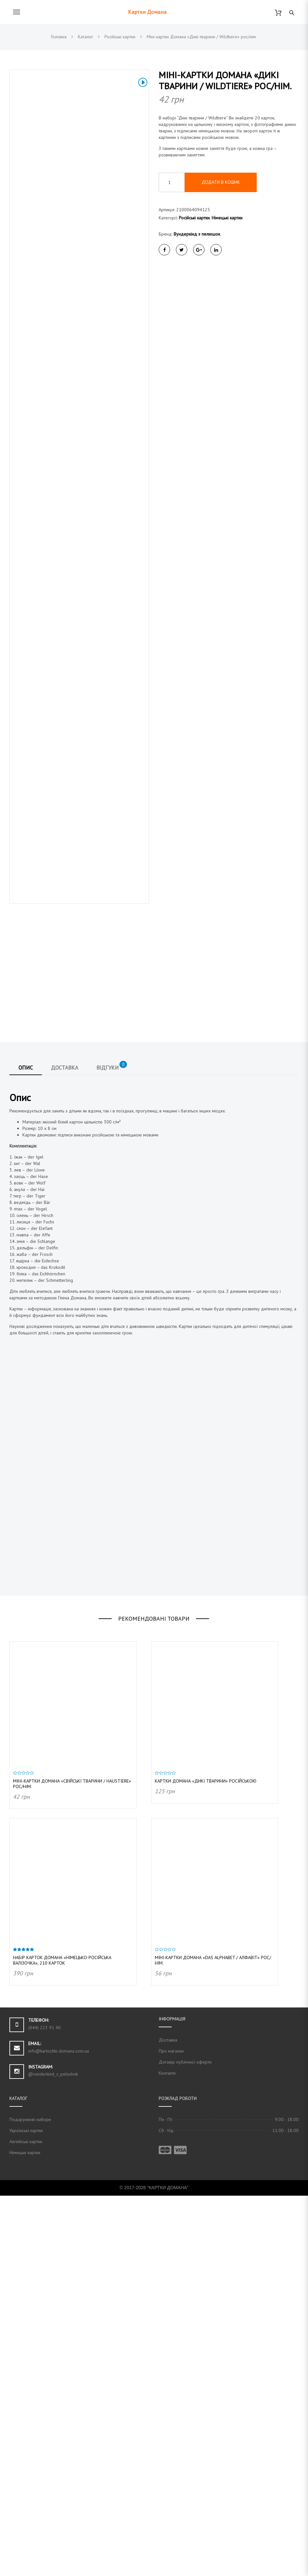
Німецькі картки (227, 218)
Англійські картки (25, 2522)
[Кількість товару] (172, 182)
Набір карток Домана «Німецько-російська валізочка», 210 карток (62, 2340)
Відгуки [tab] (111, 1446)
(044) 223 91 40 (44, 2408)
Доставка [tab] (64, 1448)
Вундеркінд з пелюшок (197, 234)
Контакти (167, 2453)
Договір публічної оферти (185, 2442)
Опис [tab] (25, 1448)
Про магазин (171, 2431)
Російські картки (194, 218)
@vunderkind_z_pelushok (53, 2454)
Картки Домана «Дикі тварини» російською (205, 2161)
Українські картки (26, 2511)
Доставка (168, 2420)
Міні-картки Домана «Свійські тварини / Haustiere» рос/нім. (72, 2164)
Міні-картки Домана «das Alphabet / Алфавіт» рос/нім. (213, 2340)
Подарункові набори (30, 2500)
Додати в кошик (221, 182)
